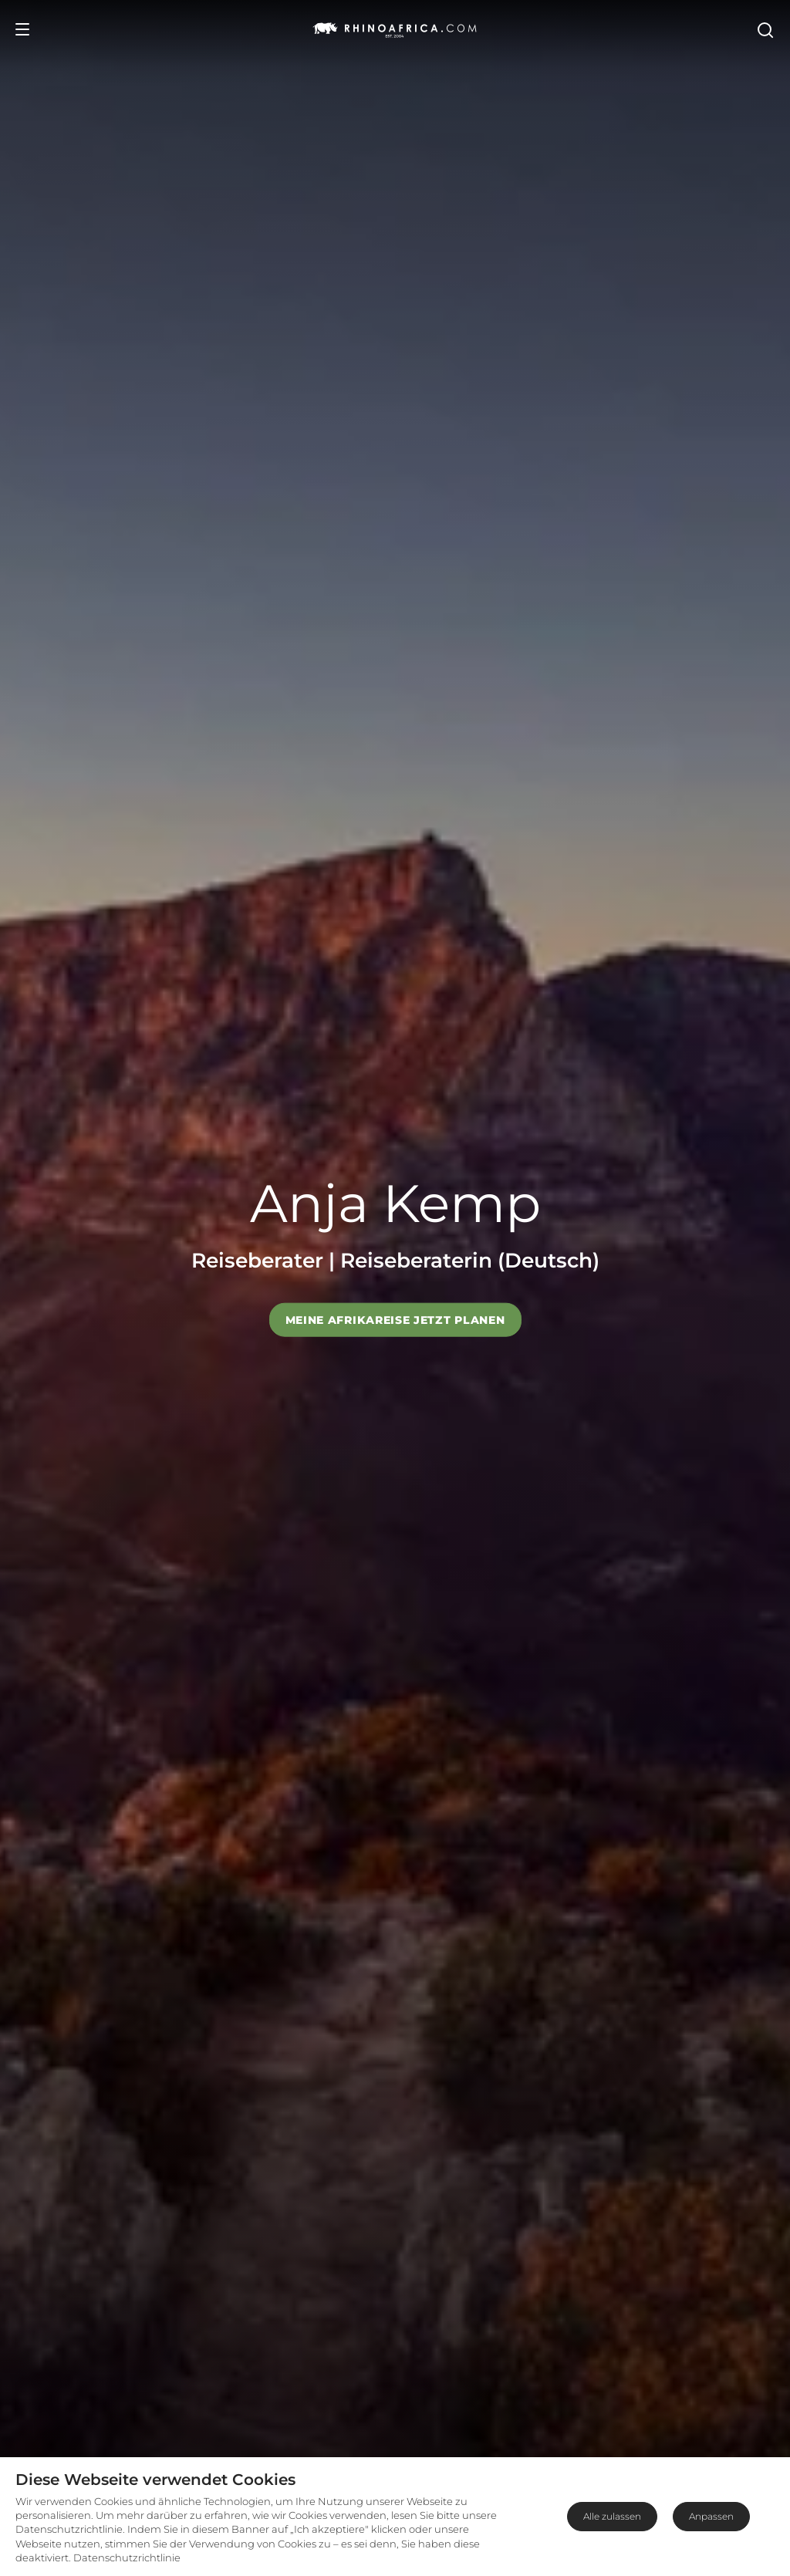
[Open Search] (764, 29)
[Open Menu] (22, 29)
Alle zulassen (612, 2516)
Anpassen (711, 2516)
